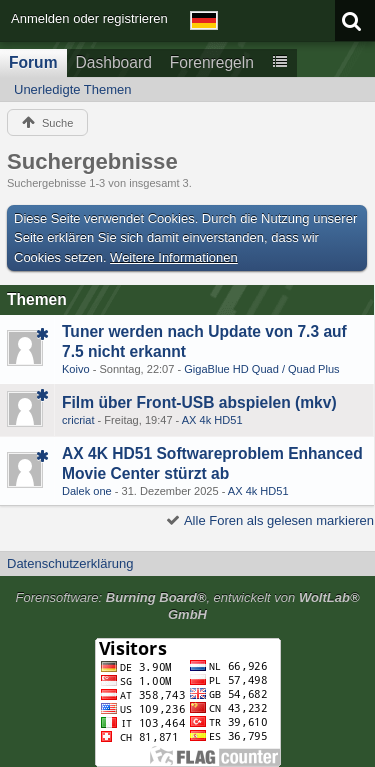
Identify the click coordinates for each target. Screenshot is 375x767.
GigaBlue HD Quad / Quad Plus (261, 369)
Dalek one (87, 491)
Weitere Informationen (174, 257)
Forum (33, 62)
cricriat (78, 420)
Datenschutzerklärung (70, 563)
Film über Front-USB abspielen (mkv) (199, 402)
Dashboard (114, 62)
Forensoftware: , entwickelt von (187, 606)
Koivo (76, 369)
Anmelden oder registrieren (89, 18)
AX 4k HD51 (212, 420)
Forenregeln (212, 62)
